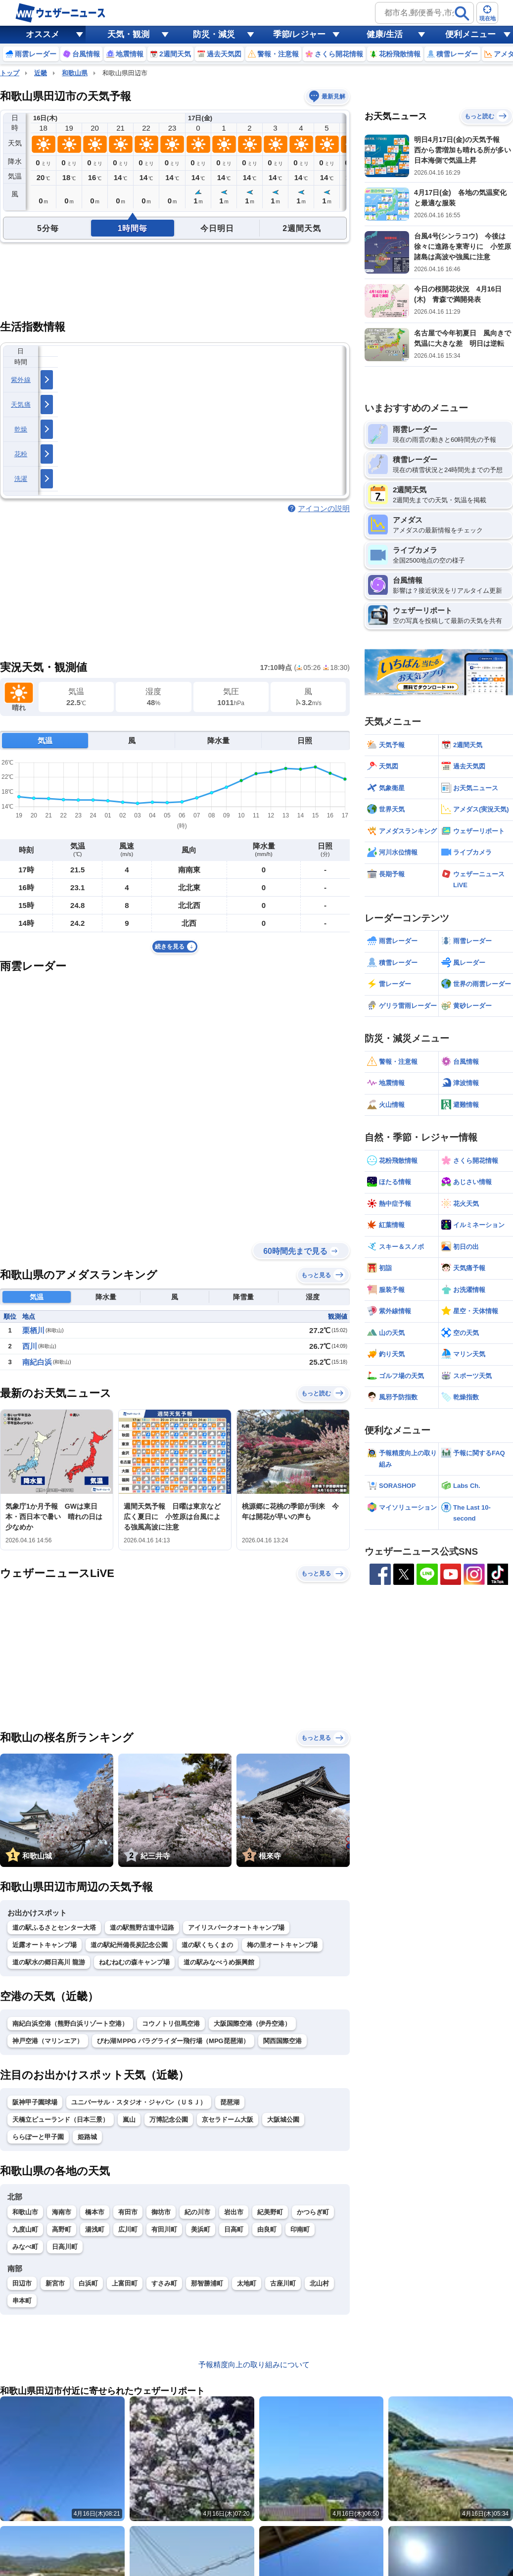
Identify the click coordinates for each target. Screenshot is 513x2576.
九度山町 (25, 2229)
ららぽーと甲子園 (38, 2137)
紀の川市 (197, 2212)
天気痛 (21, 404)
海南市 (61, 2212)
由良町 (267, 2229)
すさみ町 (164, 2283)
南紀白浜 (37, 1362)
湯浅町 (94, 2229)
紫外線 (21, 380)
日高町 (233, 2229)
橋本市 (94, 2212)
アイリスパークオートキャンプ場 (236, 1927)
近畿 (40, 73)
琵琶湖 (229, 2102)
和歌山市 (25, 2212)
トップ (9, 73)
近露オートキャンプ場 (44, 1945)
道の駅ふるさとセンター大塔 (54, 1927)
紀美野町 (270, 2212)
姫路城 (87, 2137)
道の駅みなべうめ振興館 (219, 1962)
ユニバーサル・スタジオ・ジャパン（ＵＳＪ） (138, 2102)
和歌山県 (75, 73)
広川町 (128, 2229)
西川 (29, 1346)
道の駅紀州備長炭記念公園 (129, 1945)
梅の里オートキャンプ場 (282, 1945)
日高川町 (65, 2246)
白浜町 (88, 2283)
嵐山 (129, 2119)
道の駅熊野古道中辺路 (142, 1927)
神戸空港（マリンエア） (47, 2041)
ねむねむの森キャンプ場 (134, 1962)
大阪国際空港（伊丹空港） (252, 2023)
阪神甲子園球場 (34, 2102)
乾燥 (21, 429)
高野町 (61, 2229)
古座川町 (283, 2283)
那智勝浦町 (207, 2283)
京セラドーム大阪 (227, 2119)
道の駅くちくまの (207, 1945)
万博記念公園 (168, 2119)
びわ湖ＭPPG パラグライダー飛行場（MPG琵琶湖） (173, 2041)
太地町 (246, 2283)
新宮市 (55, 2283)
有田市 (128, 2212)
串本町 (22, 2300)
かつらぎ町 (313, 2212)
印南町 (300, 2229)
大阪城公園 (283, 2119)
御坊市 (161, 2212)
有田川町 (164, 2229)
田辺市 (22, 2283)
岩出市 (233, 2212)
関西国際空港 (282, 2041)
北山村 (319, 2283)
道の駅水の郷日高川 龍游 (48, 1962)
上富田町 (125, 2283)
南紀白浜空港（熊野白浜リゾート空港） (70, 2023)
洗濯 (21, 479)
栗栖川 (33, 1330)
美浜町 (200, 2229)
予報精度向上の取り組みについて (254, 2364)
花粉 (21, 454)
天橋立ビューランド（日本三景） (60, 2119)
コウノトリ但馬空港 (171, 2023)
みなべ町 (25, 2246)
